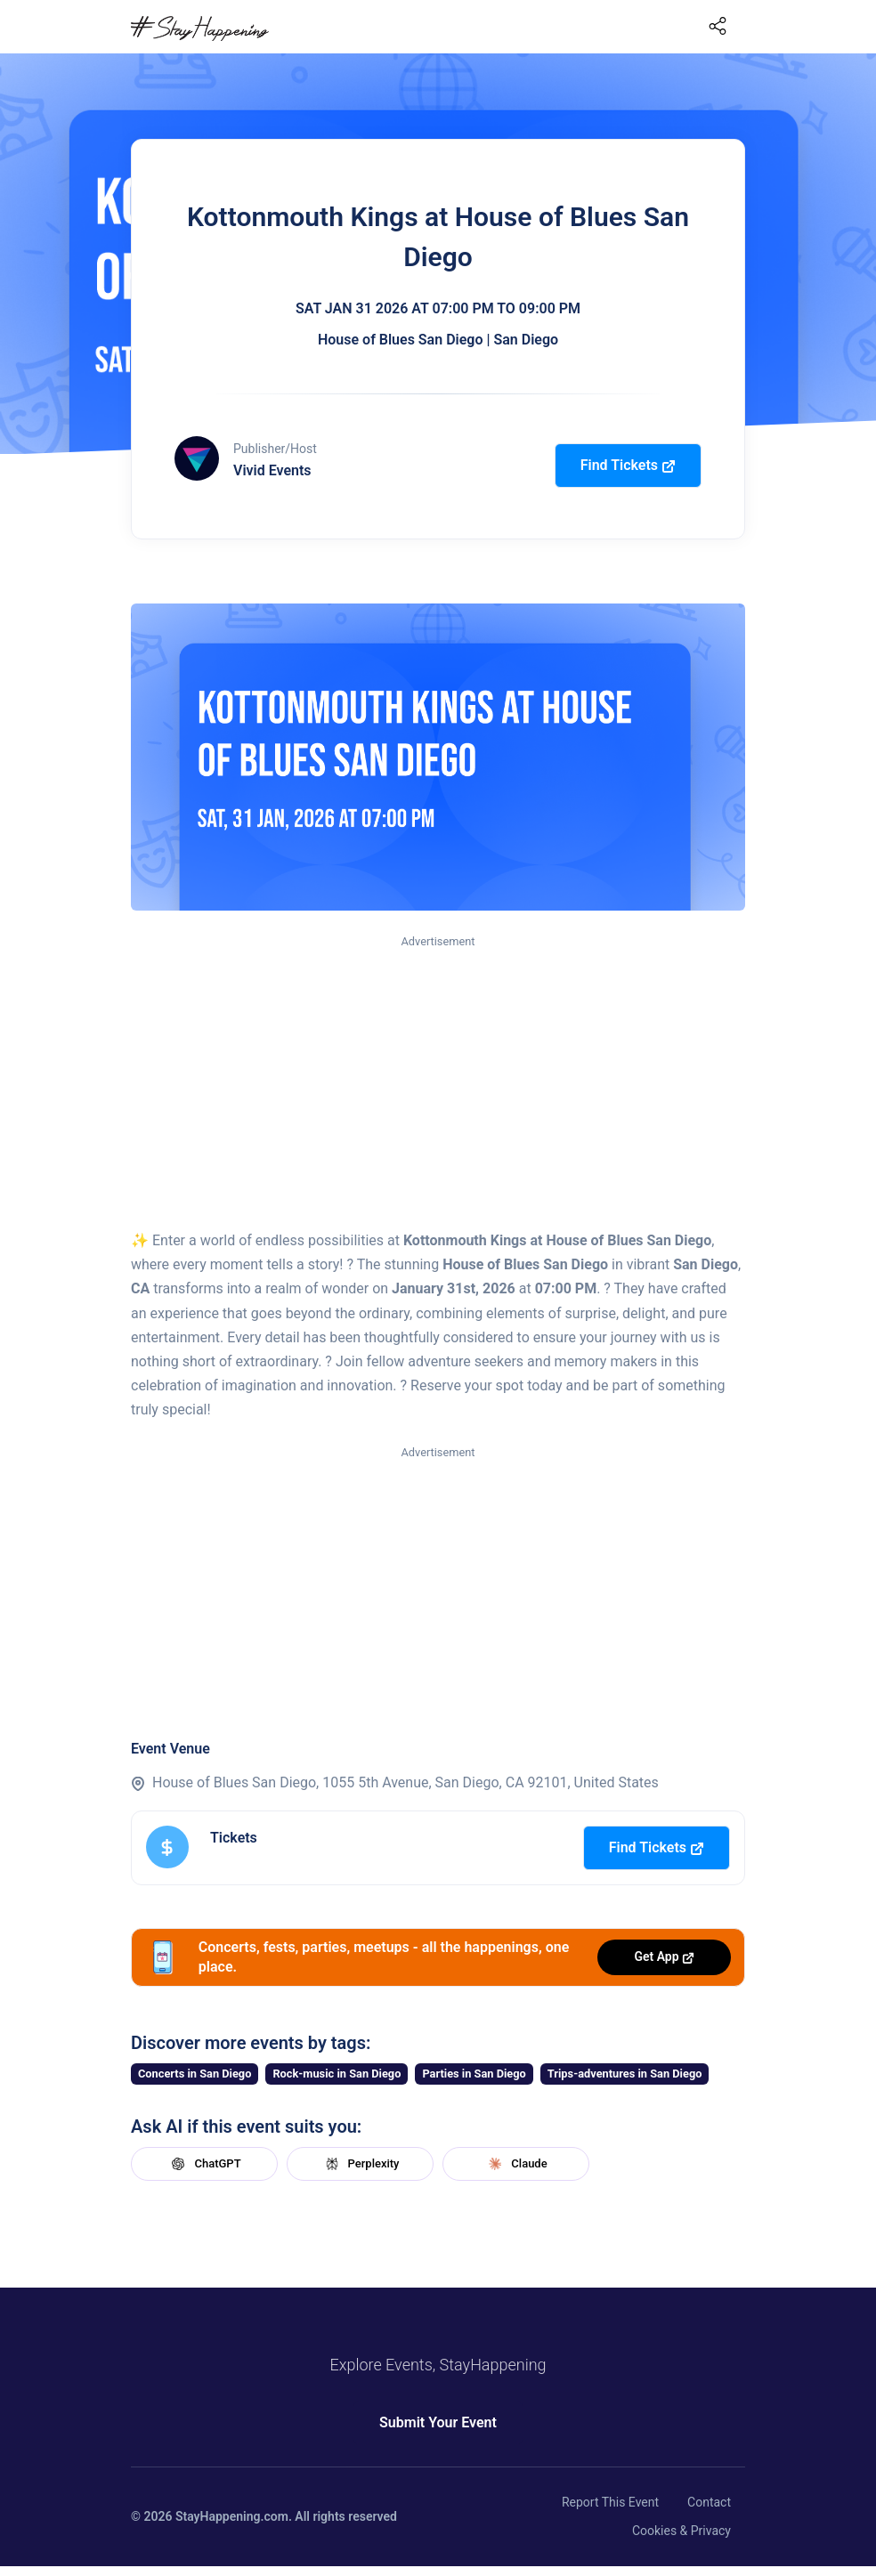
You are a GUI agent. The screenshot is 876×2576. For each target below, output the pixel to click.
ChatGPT (203, 2164)
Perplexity (360, 2164)
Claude (515, 2164)
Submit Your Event (438, 2422)
